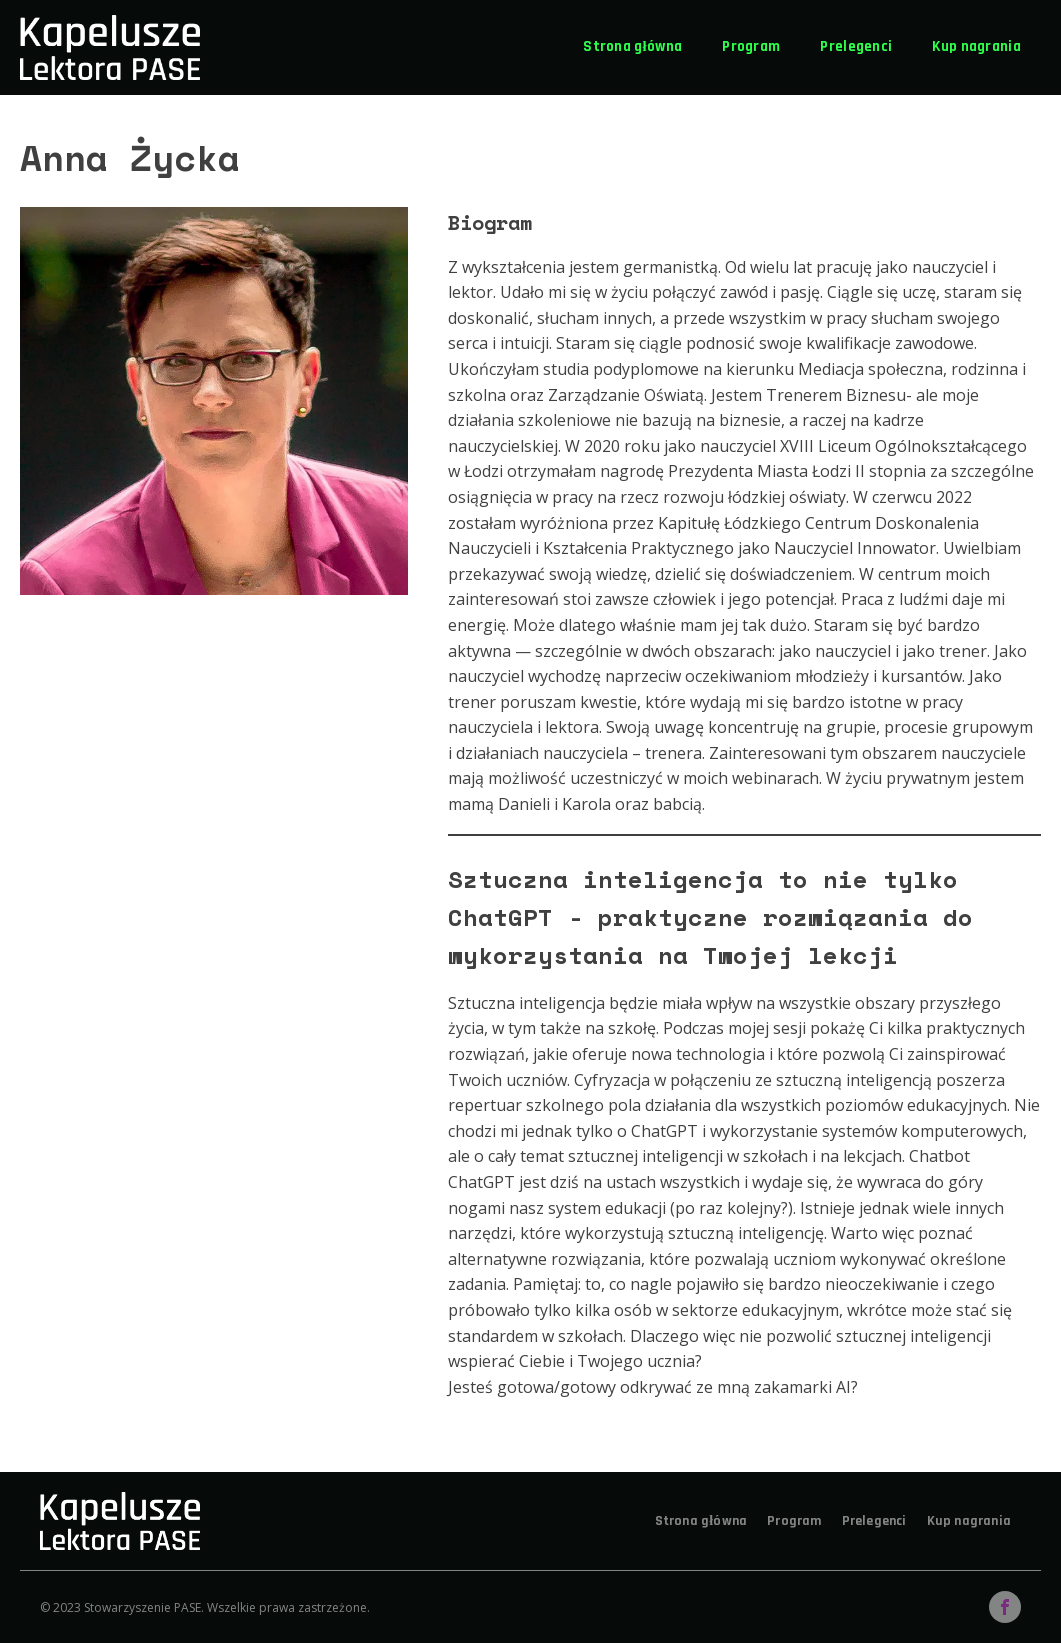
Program (751, 46)
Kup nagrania (976, 46)
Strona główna (632, 46)
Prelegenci (856, 46)
